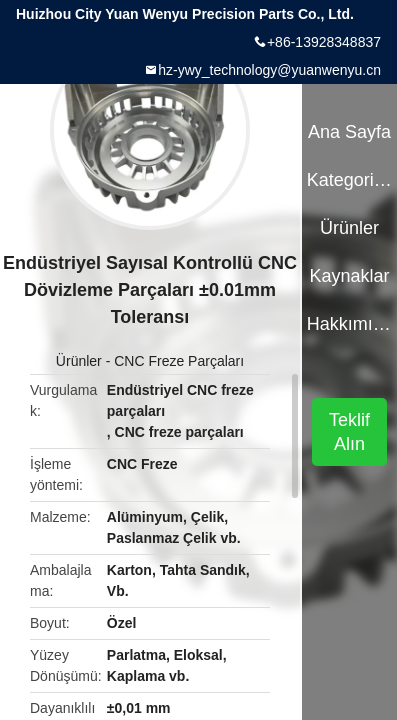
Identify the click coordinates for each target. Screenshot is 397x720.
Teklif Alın (349, 432)
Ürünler (79, 361)
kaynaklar (349, 276)
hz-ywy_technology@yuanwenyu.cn (269, 70)
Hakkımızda (350, 324)
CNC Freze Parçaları (179, 361)
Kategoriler (350, 180)
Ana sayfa (349, 132)
